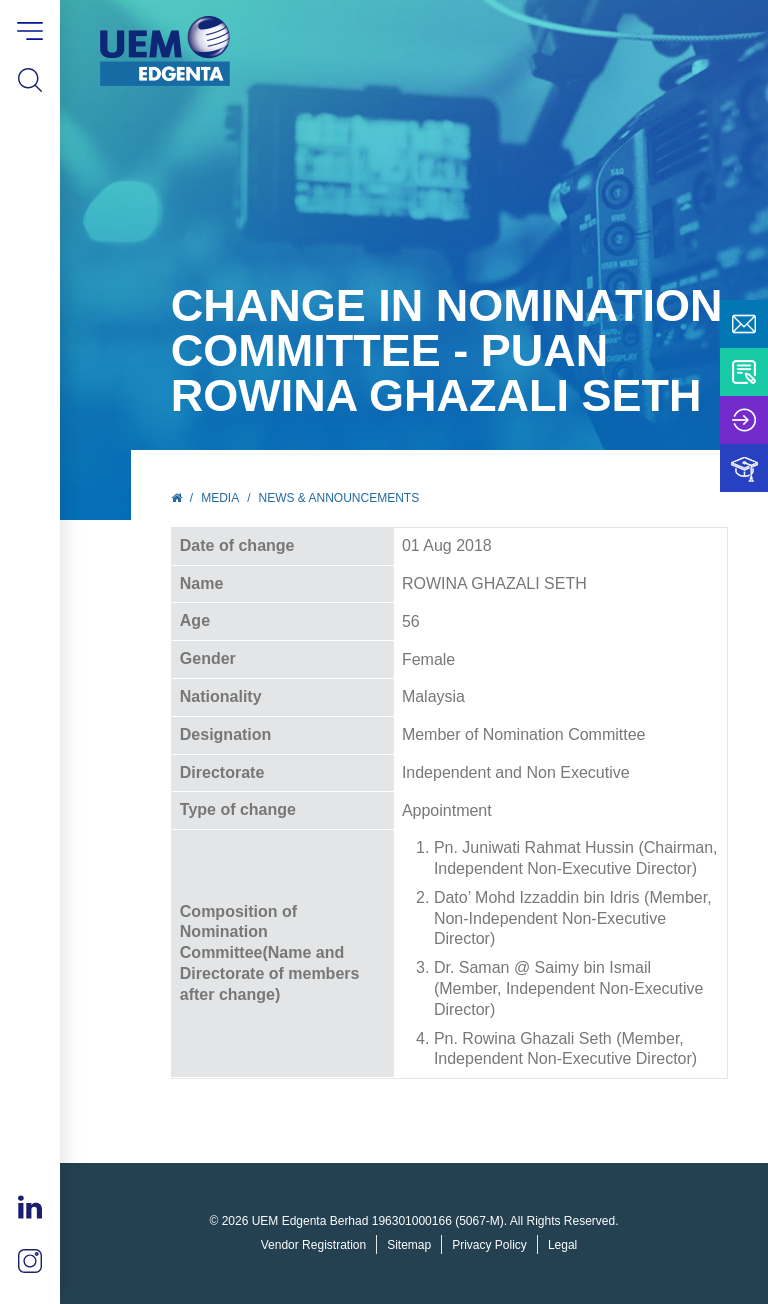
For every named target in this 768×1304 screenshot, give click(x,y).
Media (220, 498)
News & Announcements (339, 498)
